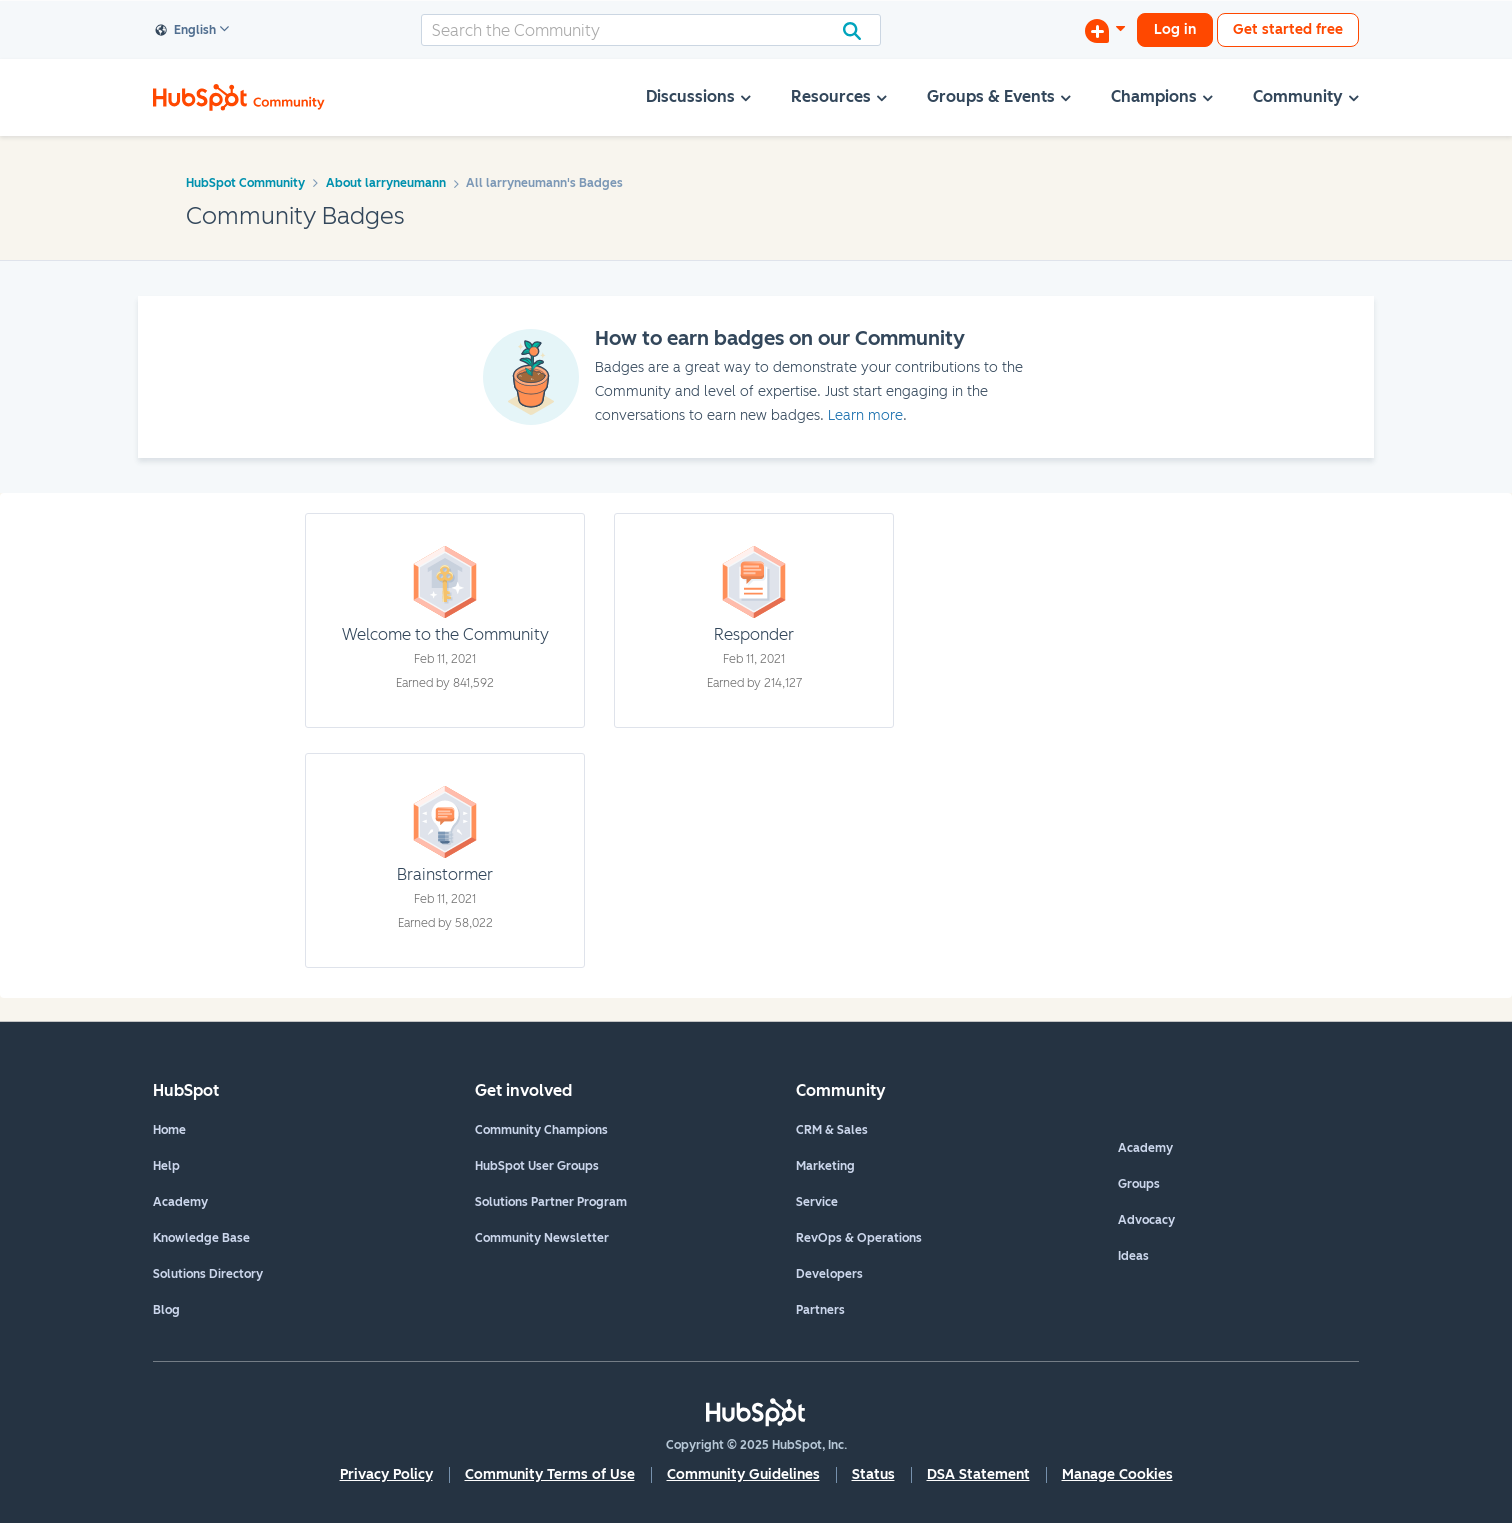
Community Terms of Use (550, 1474)
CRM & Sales (832, 1130)
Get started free (1288, 29)
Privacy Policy (386, 1474)
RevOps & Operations (859, 1238)
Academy (180, 1202)
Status (873, 1474)
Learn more (865, 415)
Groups (1139, 1184)
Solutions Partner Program (551, 1202)
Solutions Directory (208, 1274)
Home (169, 1130)
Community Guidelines (743, 1474)
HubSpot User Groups (537, 1166)
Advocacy (1146, 1220)
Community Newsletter (542, 1238)
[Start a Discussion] (1105, 30)
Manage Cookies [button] (1117, 1474)
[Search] (651, 30)
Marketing (825, 1166)
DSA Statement (978, 1474)
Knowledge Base (201, 1238)
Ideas (1133, 1256)
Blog (166, 1310)
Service (817, 1202)
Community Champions (541, 1130)
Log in (1175, 29)
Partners (820, 1310)
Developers (829, 1274)
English (186, 31)
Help (166, 1166)
